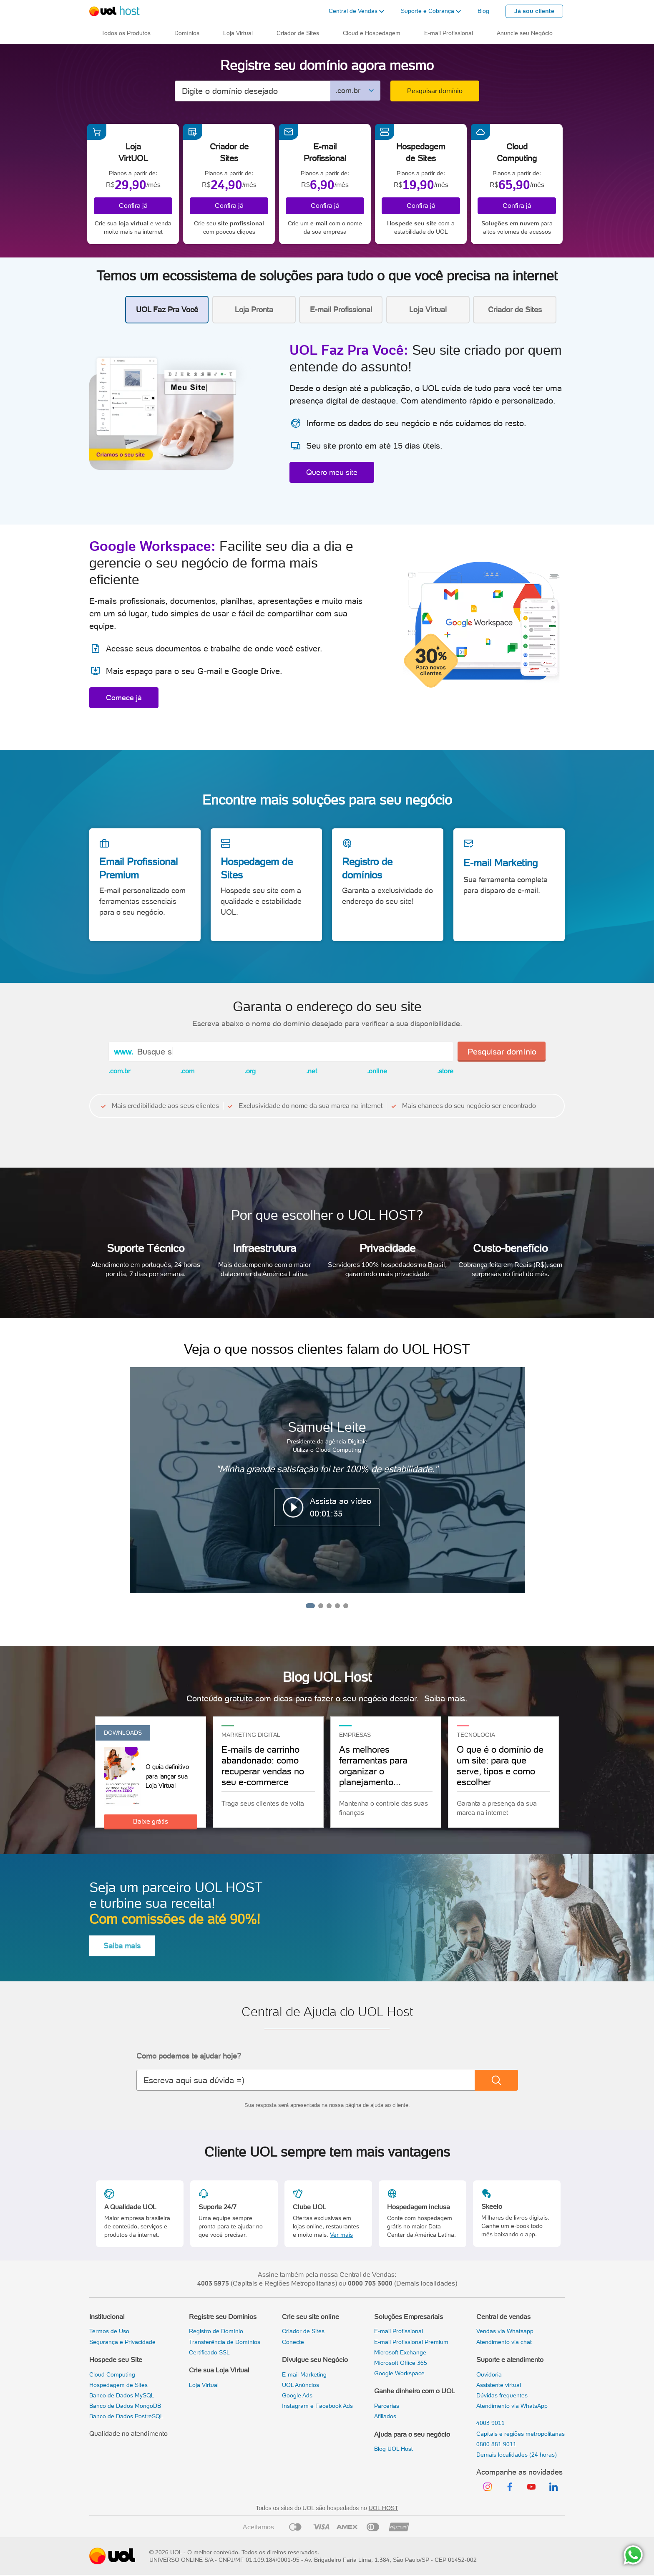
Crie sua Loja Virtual (219, 2370)
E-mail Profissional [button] (448, 33)
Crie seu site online (310, 2317)
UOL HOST (383, 2508)
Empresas (355, 1734)
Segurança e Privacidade (122, 2342)
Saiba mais (122, 1945)
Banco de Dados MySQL (121, 2395)
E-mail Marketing (500, 863)
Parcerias (386, 2405)
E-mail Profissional (398, 2331)
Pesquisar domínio (435, 91)
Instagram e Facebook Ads (317, 2405)
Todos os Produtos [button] (126, 33)
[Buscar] (496, 2080)
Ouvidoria (489, 2374)
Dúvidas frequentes (502, 2395)
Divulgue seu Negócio (315, 2360)
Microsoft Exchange (400, 2352)
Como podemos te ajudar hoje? (188, 2055)
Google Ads (297, 2395)
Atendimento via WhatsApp (512, 2405)
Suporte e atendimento (509, 2360)
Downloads (123, 1732)
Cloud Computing (112, 2374)
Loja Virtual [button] (238, 33)
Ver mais (341, 2234)
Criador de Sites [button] (298, 33)
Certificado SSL (209, 2352)
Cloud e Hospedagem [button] (371, 33)
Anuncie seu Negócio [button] (525, 33)
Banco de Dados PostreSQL (126, 2416)
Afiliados (385, 2416)
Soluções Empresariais (408, 2317)
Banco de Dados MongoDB (125, 2405)
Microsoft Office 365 (400, 2362)
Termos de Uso (109, 2331)
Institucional (107, 2317)
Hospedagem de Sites (257, 868)
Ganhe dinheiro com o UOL (414, 2391)
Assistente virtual (498, 2385)
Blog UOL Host (393, 2448)
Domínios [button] (186, 33)
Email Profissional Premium (138, 868)
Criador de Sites (303, 2331)
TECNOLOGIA (476, 1734)
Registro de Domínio (216, 2331)
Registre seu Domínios (223, 2317)
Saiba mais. (446, 1698)
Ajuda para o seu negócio (412, 2434)
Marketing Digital (250, 1734)
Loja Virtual (204, 2385)
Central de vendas (503, 2317)
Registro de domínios (367, 868)
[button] (356, 11)
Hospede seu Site (115, 2360)
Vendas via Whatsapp (504, 2331)
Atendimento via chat (504, 2342)
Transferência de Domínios (224, 2342)
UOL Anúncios (300, 2385)
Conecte (293, 2342)
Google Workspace (399, 2373)
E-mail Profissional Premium (411, 2342)
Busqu (149, 1052)
